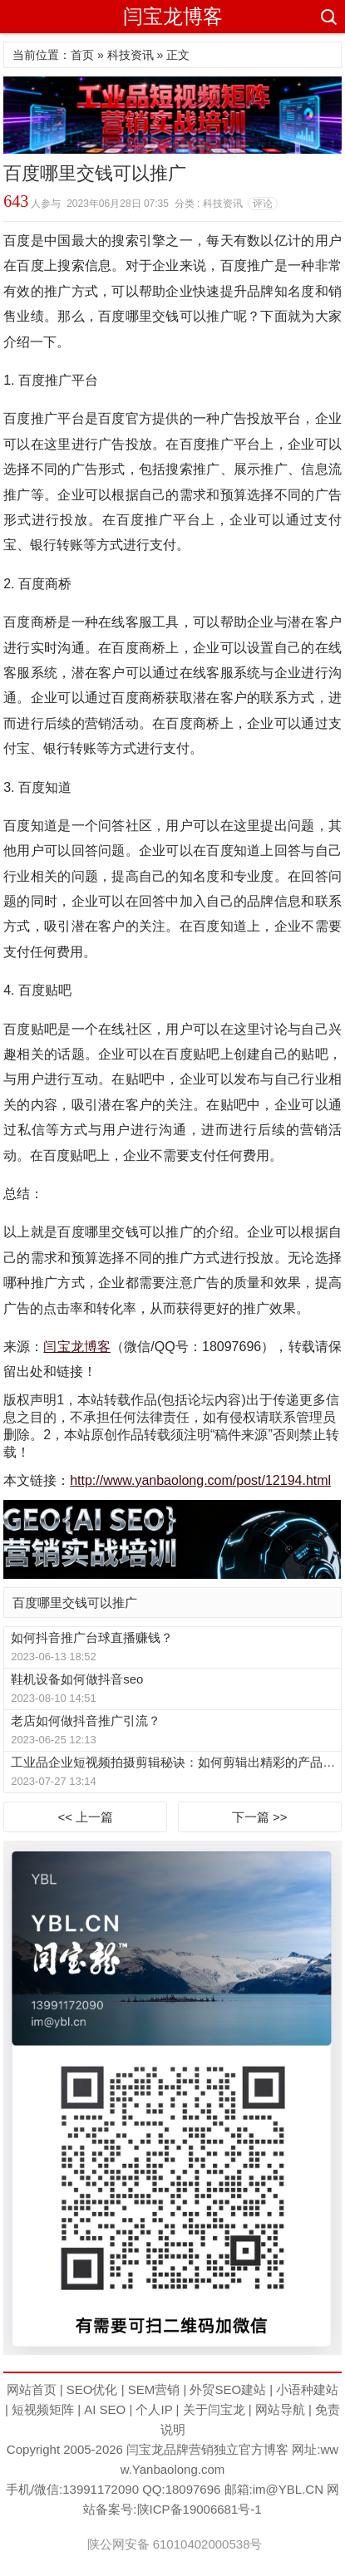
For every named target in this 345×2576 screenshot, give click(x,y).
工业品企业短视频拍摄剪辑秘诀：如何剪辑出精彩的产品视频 (175, 1762)
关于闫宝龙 (214, 2409)
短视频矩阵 (43, 2409)
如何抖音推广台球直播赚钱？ (92, 1637)
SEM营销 (154, 2389)
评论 (263, 203)
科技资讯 (130, 54)
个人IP (154, 2409)
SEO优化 (92, 2389)
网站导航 (280, 2409)
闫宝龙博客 (173, 16)
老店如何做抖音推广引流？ (85, 1720)
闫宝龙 (145, 2449)
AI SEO (105, 2409)
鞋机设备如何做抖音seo (77, 1679)
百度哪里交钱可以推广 (74, 1602)
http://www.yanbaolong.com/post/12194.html (200, 1480)
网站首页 (32, 2389)
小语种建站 (307, 2389)
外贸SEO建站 (228, 2389)
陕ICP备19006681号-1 (199, 2509)
